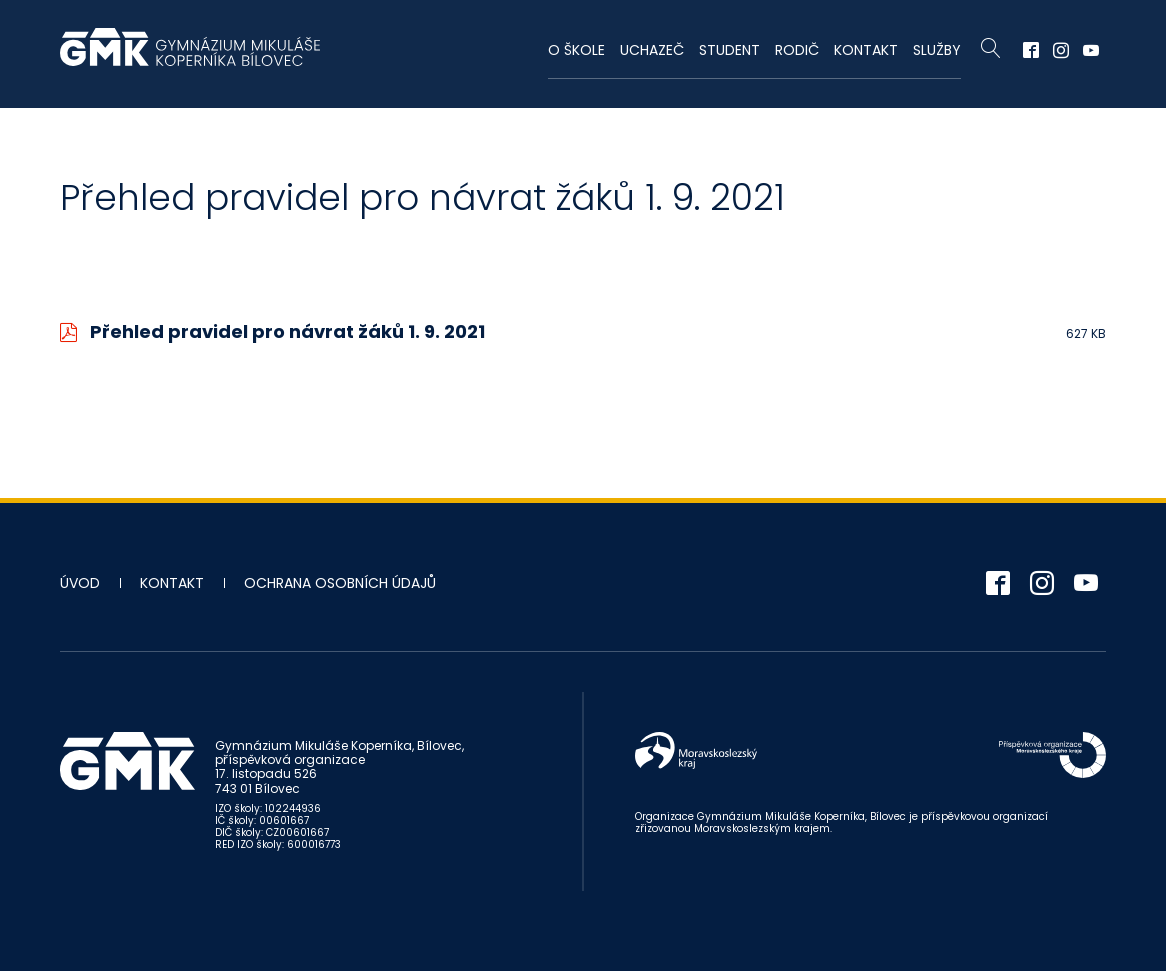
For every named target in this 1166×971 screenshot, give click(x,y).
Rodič (797, 50)
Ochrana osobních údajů (340, 583)
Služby (937, 50)
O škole (576, 50)
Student (729, 50)
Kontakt (866, 50)
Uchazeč (652, 50)
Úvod (80, 583)
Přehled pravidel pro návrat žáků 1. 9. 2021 (287, 331)
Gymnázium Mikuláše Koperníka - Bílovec (190, 57)
